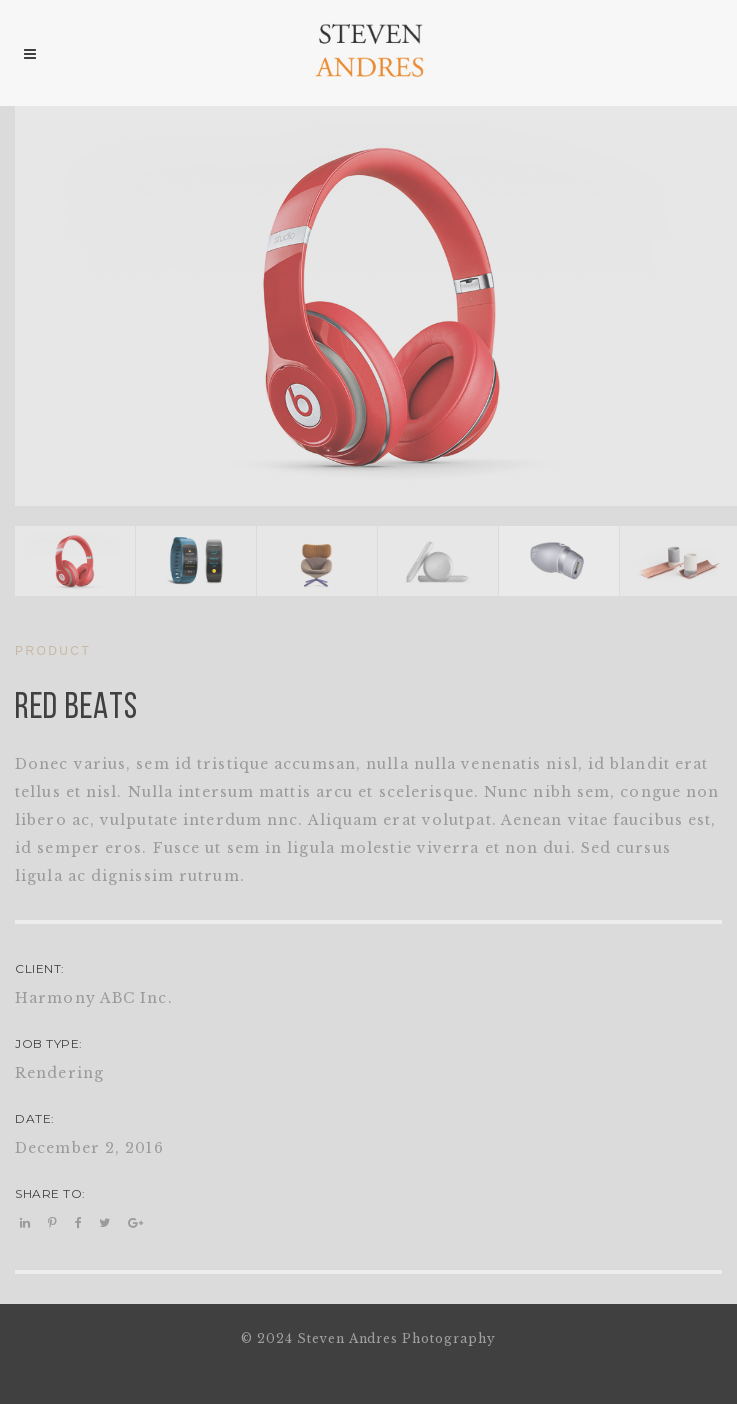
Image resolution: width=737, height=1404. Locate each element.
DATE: (35, 1118)
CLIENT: (40, 968)
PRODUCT (53, 651)
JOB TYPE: (49, 1043)
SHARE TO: (50, 1193)
